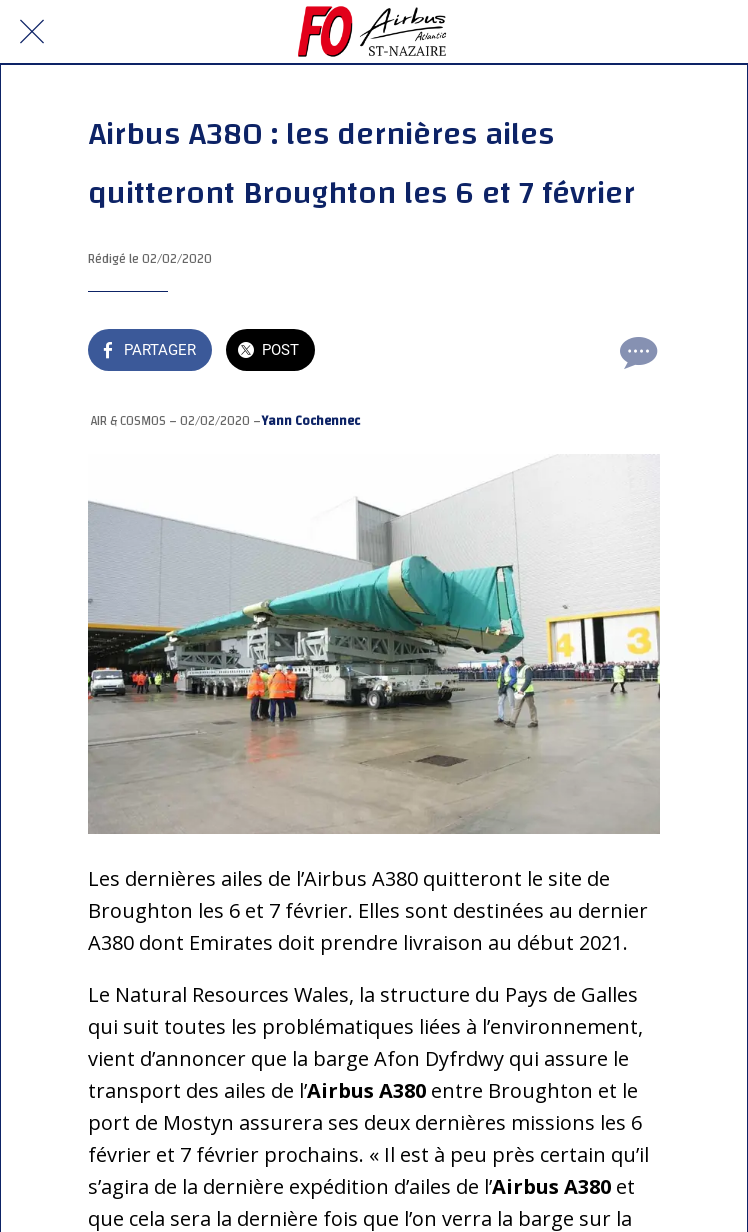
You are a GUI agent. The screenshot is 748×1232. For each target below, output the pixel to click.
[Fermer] (32, 32)
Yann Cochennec (310, 421)
